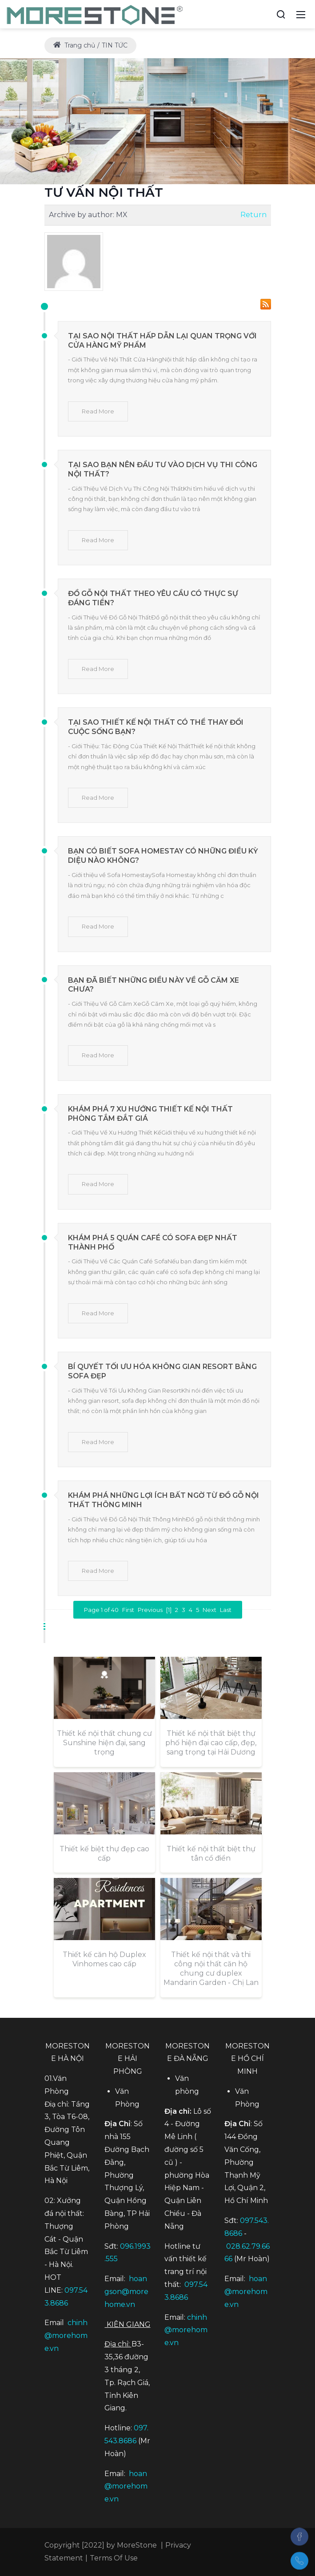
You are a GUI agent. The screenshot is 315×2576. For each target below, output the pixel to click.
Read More (98, 411)
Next (209, 1609)
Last (225, 1609)
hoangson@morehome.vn (126, 2291)
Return (253, 214)
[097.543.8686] (299, 2561)
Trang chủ (74, 45)
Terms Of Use (114, 2558)
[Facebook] (299, 2536)
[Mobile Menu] (300, 14)
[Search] (280, 14)
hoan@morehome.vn (126, 2486)
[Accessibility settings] (264, 14)
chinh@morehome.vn (66, 2335)
